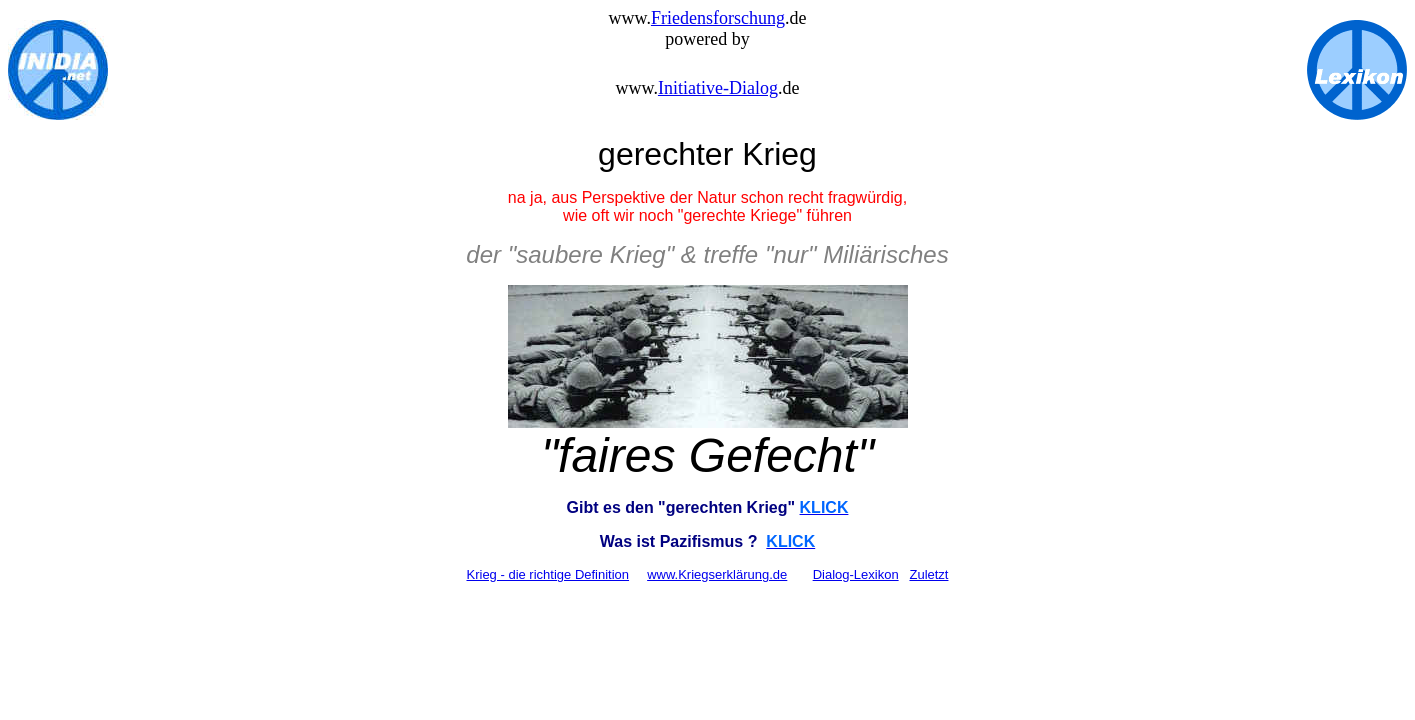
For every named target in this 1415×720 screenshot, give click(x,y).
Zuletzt (928, 574)
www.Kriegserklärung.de (717, 574)
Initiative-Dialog (718, 88)
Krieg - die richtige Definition (548, 574)
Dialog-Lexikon (856, 574)
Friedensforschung (718, 18)
